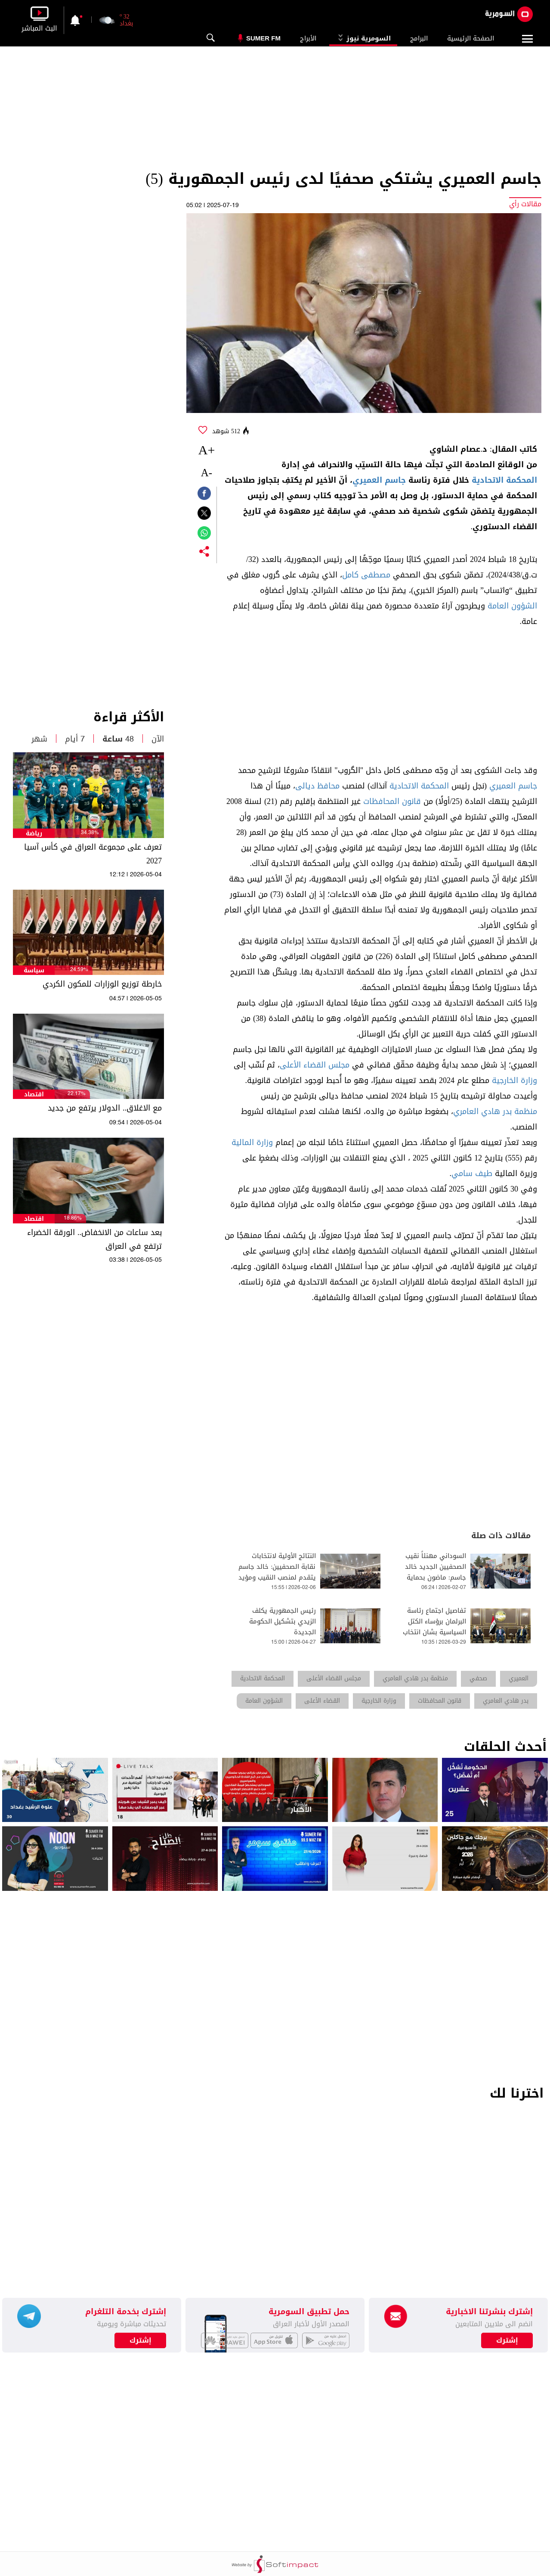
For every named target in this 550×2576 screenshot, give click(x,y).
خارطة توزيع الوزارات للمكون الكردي (102, 984)
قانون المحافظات (392, 801)
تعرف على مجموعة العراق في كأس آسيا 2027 (93, 854)
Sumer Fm (263, 38)
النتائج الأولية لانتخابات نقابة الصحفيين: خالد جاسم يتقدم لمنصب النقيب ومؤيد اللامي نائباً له (277, 1572)
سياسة (34, 970)
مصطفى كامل (366, 575)
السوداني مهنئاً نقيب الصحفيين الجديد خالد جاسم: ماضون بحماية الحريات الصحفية (435, 1572)
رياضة (34, 833)
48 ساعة (118, 739)
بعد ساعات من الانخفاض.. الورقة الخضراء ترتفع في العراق (94, 1239)
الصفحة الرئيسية (470, 38)
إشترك (140, 2340)
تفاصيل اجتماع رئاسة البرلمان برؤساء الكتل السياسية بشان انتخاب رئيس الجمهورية (434, 1626)
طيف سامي (471, 1173)
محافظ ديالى (317, 786)
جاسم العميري (379, 480)
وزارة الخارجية (514, 1080)
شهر (39, 739)
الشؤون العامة (512, 606)
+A (206, 450)
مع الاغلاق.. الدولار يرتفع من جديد (105, 1108)
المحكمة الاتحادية (504, 480)
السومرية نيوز (363, 38)
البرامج (419, 38)
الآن (157, 739)
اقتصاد (34, 1094)
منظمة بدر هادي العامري (495, 1111)
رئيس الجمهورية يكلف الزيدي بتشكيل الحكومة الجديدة (282, 1621)
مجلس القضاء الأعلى (314, 1065)
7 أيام (75, 739)
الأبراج (308, 38)
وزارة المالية (252, 1142)
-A (206, 472)
